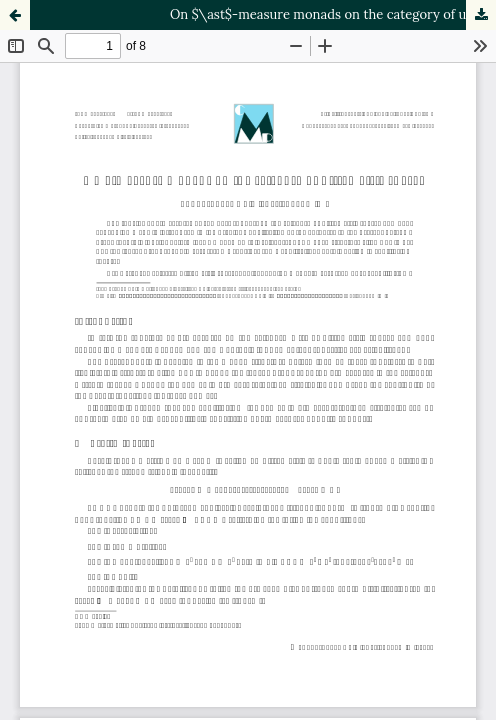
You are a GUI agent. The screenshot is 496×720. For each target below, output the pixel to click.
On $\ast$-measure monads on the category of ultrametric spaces (333, 14)
